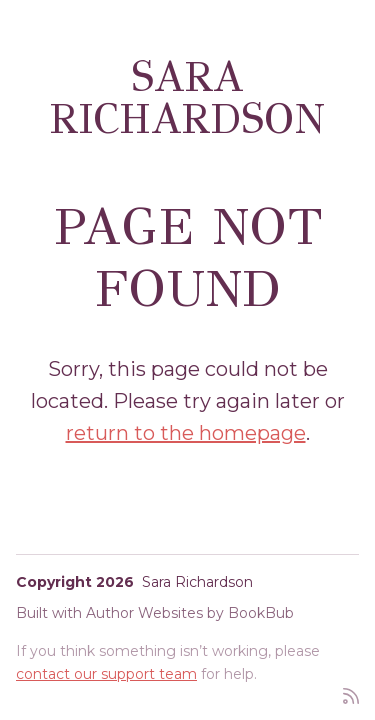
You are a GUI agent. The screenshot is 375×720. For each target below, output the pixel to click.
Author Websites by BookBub (190, 613)
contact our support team (106, 674)
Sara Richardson (187, 98)
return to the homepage (186, 433)
